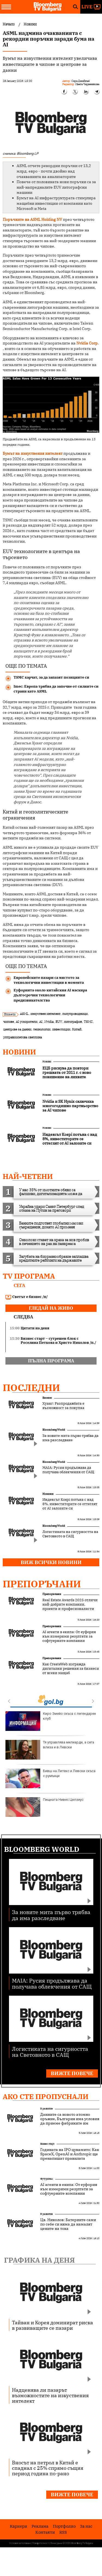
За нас (86, 2526)
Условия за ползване (20, 2543)
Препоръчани (42, 1584)
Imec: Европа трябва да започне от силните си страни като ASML (56, 689)
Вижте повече (72, 2073)
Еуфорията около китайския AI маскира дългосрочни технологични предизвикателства (50, 995)
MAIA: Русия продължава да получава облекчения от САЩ (68, 1470)
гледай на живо (51, 1308)
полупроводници (75, 1014)
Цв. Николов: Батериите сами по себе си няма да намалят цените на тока (68, 2224)
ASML (24, 1014)
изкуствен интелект (45, 1014)
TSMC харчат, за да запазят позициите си (51, 677)
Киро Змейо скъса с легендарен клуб (50, 1721)
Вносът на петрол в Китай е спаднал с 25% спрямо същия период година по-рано (47, 2467)
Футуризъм (46, 2178)
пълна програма (51, 1361)
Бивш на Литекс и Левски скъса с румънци (50, 1778)
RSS (63, 2532)
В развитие (46, 2108)
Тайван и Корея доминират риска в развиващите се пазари (52, 2325)
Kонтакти (45, 2532)
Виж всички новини (51, 1562)
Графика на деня (39, 2260)
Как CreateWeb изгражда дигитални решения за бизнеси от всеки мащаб (70, 1668)
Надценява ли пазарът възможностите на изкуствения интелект (50, 2395)
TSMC (88, 1022)
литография (73, 1022)
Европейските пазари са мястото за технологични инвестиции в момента (49, 980)
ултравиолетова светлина (22, 1037)
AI (40, 1022)
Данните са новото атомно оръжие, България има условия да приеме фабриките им (69, 2118)
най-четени (28, 1176)
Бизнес (47, 1398)
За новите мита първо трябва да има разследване (70, 1438)
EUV (58, 1022)
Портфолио (64, 2526)
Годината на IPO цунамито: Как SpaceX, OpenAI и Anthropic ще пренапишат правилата (69, 2154)
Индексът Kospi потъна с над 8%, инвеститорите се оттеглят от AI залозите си (69, 1504)
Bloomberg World (53, 1429)
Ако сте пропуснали (45, 2096)
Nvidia (49, 1022)
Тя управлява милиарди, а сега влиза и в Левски (49, 1750)
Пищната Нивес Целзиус (44, 1807)
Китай (76, 1029)
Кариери (18, 2526)
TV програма (29, 1276)
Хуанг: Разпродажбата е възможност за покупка (63, 1405)
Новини (19, 1052)
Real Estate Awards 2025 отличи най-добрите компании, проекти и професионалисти (70, 1604)
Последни (31, 1387)
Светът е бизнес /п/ (26, 1297)
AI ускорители (26, 1022)
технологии (41, 1029)
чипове (8, 1022)
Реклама (40, 2526)
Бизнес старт (47, 2143)
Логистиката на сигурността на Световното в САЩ (70, 1534)
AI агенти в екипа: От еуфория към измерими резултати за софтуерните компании (69, 1636)
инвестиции (61, 1029)
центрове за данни (17, 1029)
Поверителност (40, 2543)
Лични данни (56, 2543)
